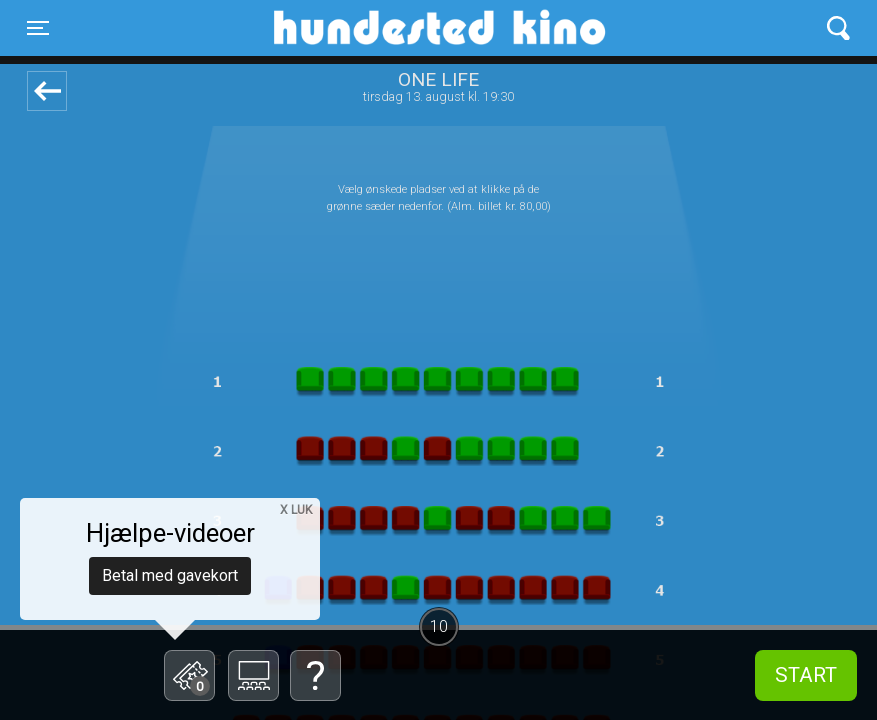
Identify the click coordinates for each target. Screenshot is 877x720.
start (806, 675)
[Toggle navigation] (38, 28)
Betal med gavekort (170, 575)
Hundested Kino (343, 28)
